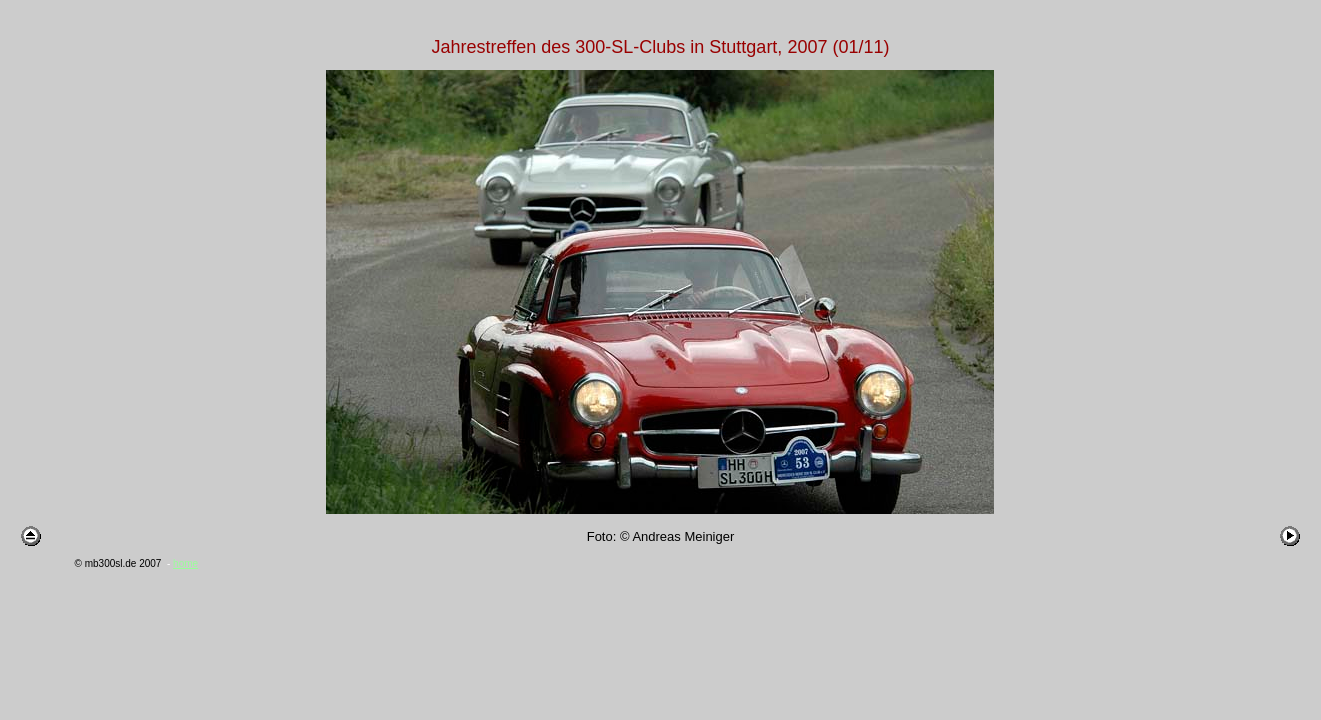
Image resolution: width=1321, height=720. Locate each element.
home (185, 563)
